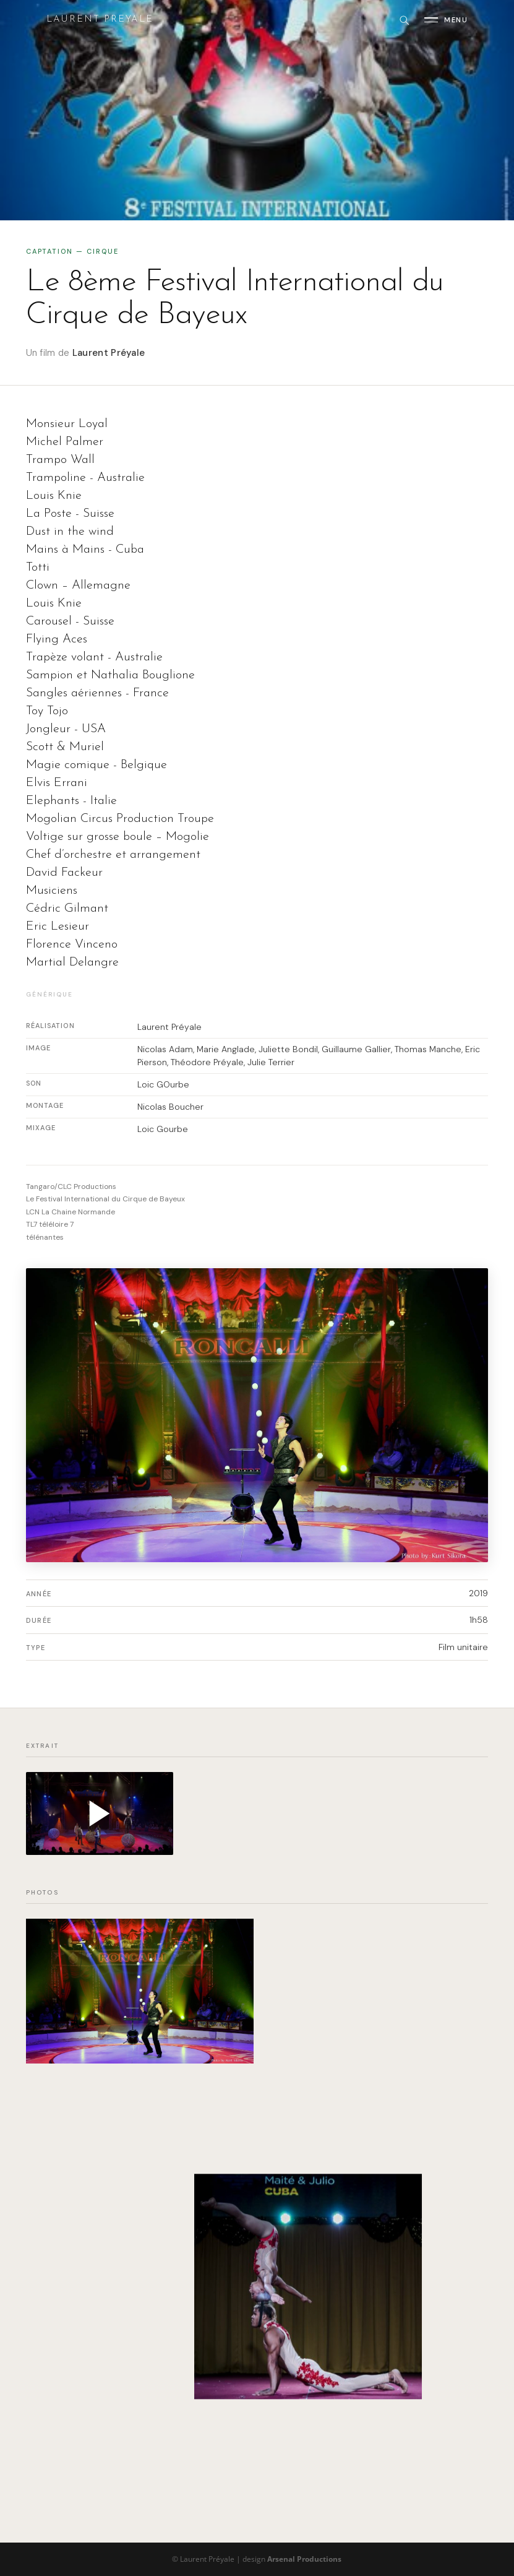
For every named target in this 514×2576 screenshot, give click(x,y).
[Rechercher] (404, 20)
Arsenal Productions (304, 2559)
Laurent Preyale (99, 19)
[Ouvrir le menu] (446, 20)
